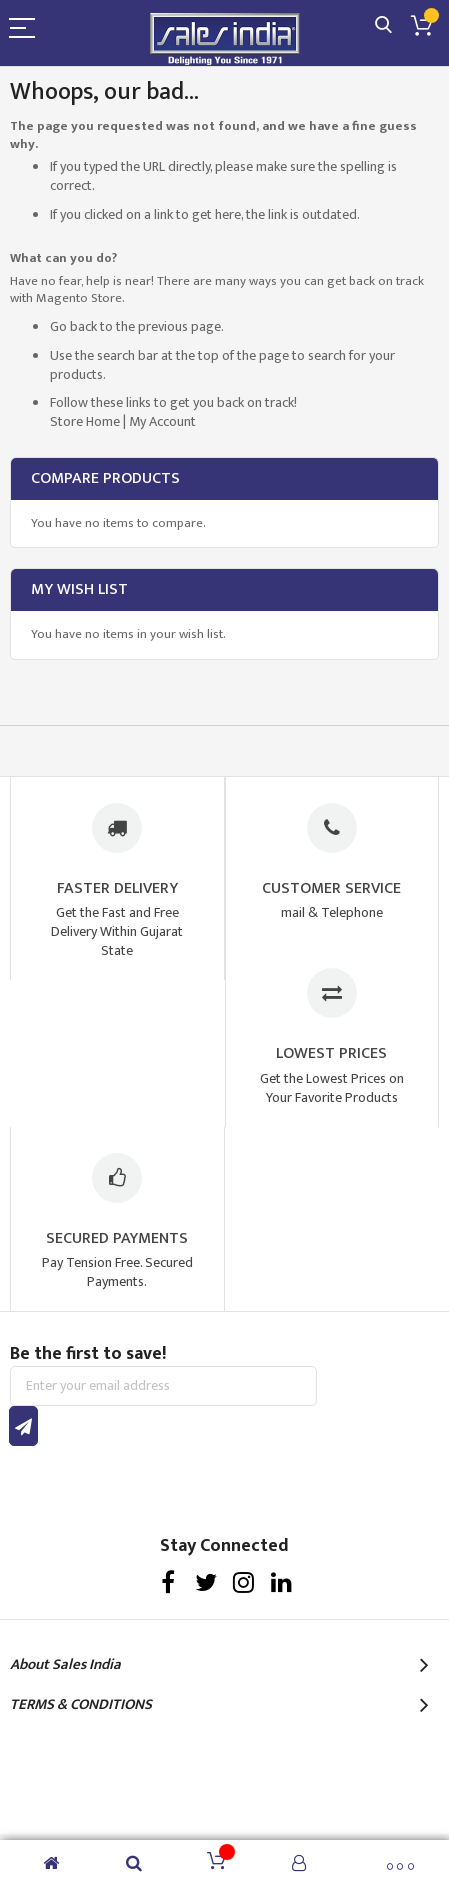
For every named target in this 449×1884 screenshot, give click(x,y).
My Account (162, 421)
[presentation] (162, 1485)
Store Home (85, 421)
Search (383, 25)
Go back (73, 326)
